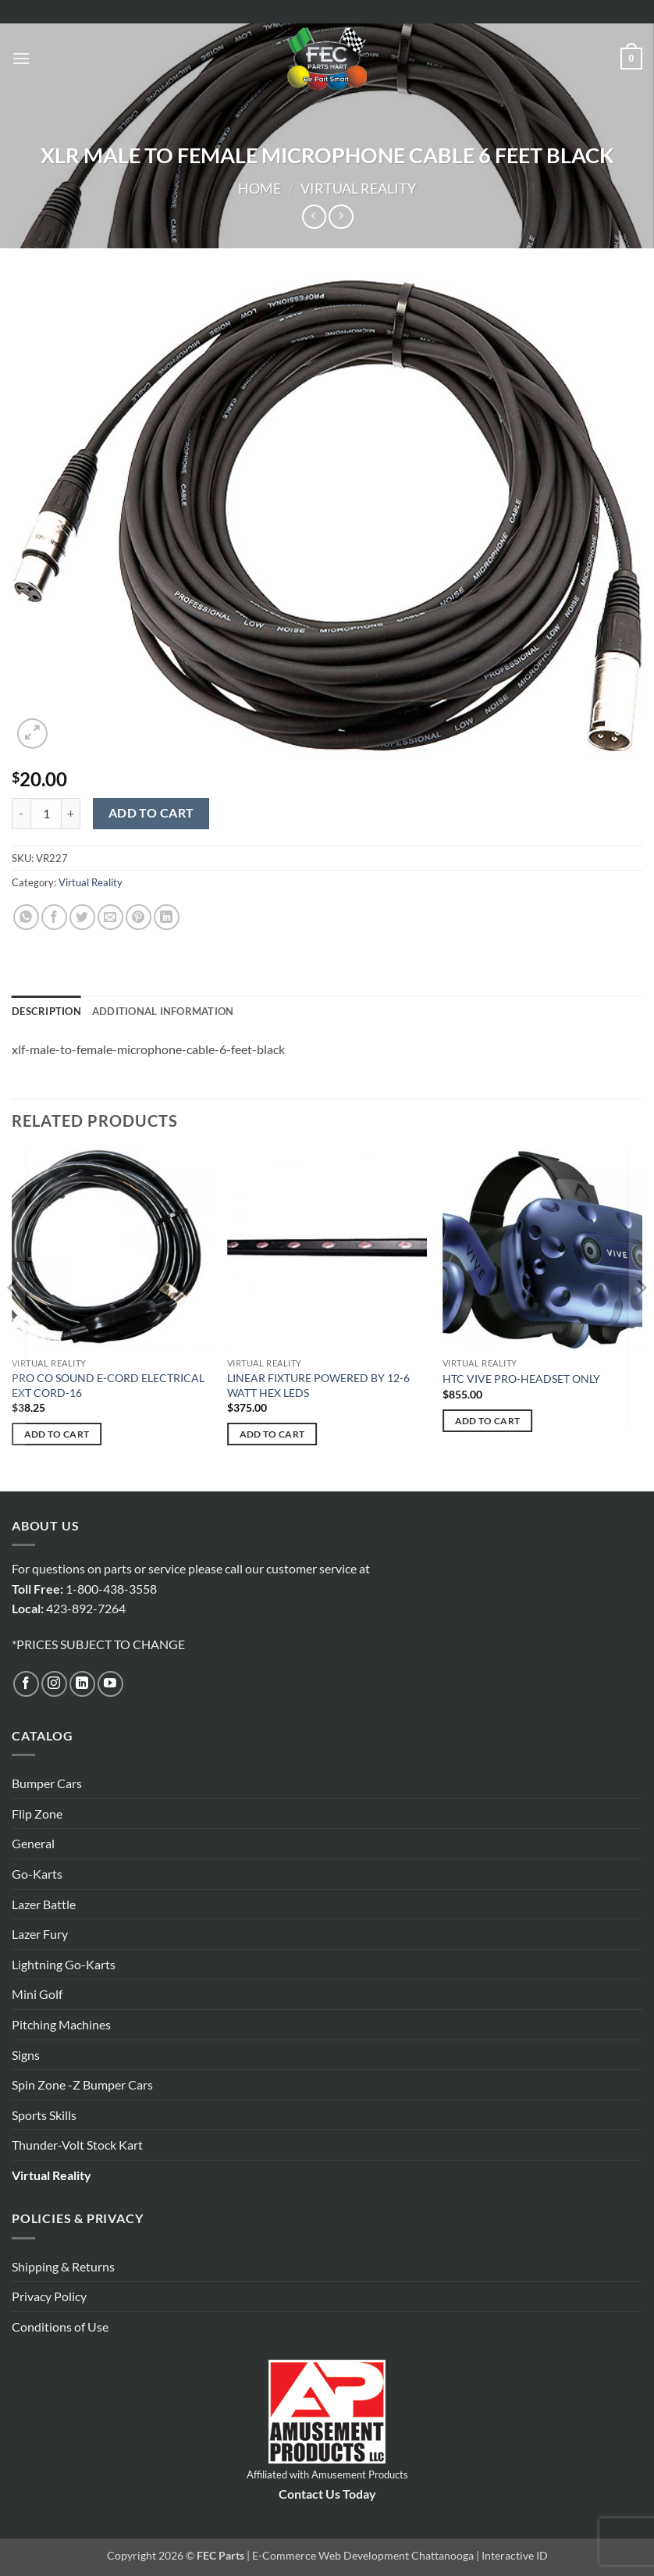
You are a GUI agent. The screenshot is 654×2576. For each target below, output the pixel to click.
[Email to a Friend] (110, 917)
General (33, 1843)
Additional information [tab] (163, 1011)
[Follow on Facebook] (26, 1684)
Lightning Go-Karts (64, 1964)
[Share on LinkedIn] (166, 917)
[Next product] (314, 217)
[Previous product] (341, 217)
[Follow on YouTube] (110, 1684)
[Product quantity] (46, 813)
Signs (26, 2054)
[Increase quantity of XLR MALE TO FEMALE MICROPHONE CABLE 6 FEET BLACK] (71, 813)
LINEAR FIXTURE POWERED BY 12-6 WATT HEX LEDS (318, 1385)
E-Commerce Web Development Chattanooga (363, 2555)
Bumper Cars (47, 1783)
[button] (21, 58)
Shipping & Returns (63, 2266)
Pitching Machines (61, 2024)
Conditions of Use (60, 2326)
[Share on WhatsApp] (26, 917)
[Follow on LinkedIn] (82, 1684)
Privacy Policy (49, 2296)
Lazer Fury (40, 1933)
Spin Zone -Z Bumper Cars (82, 2084)
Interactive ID (515, 2555)
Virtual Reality (358, 188)
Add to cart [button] (57, 1434)
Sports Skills (44, 2114)
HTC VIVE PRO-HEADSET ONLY (521, 1378)
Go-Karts (37, 1873)
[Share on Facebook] (54, 917)
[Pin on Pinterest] (138, 917)
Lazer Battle (44, 1904)
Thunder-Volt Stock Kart (77, 2144)
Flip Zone (37, 1813)
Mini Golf (37, 1993)
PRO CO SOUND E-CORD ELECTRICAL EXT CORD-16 (108, 1385)
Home (259, 188)
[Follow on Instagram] (54, 1684)
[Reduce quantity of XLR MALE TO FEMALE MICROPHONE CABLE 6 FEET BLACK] (21, 813)
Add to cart (151, 813)
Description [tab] (46, 1011)
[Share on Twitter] (82, 917)
